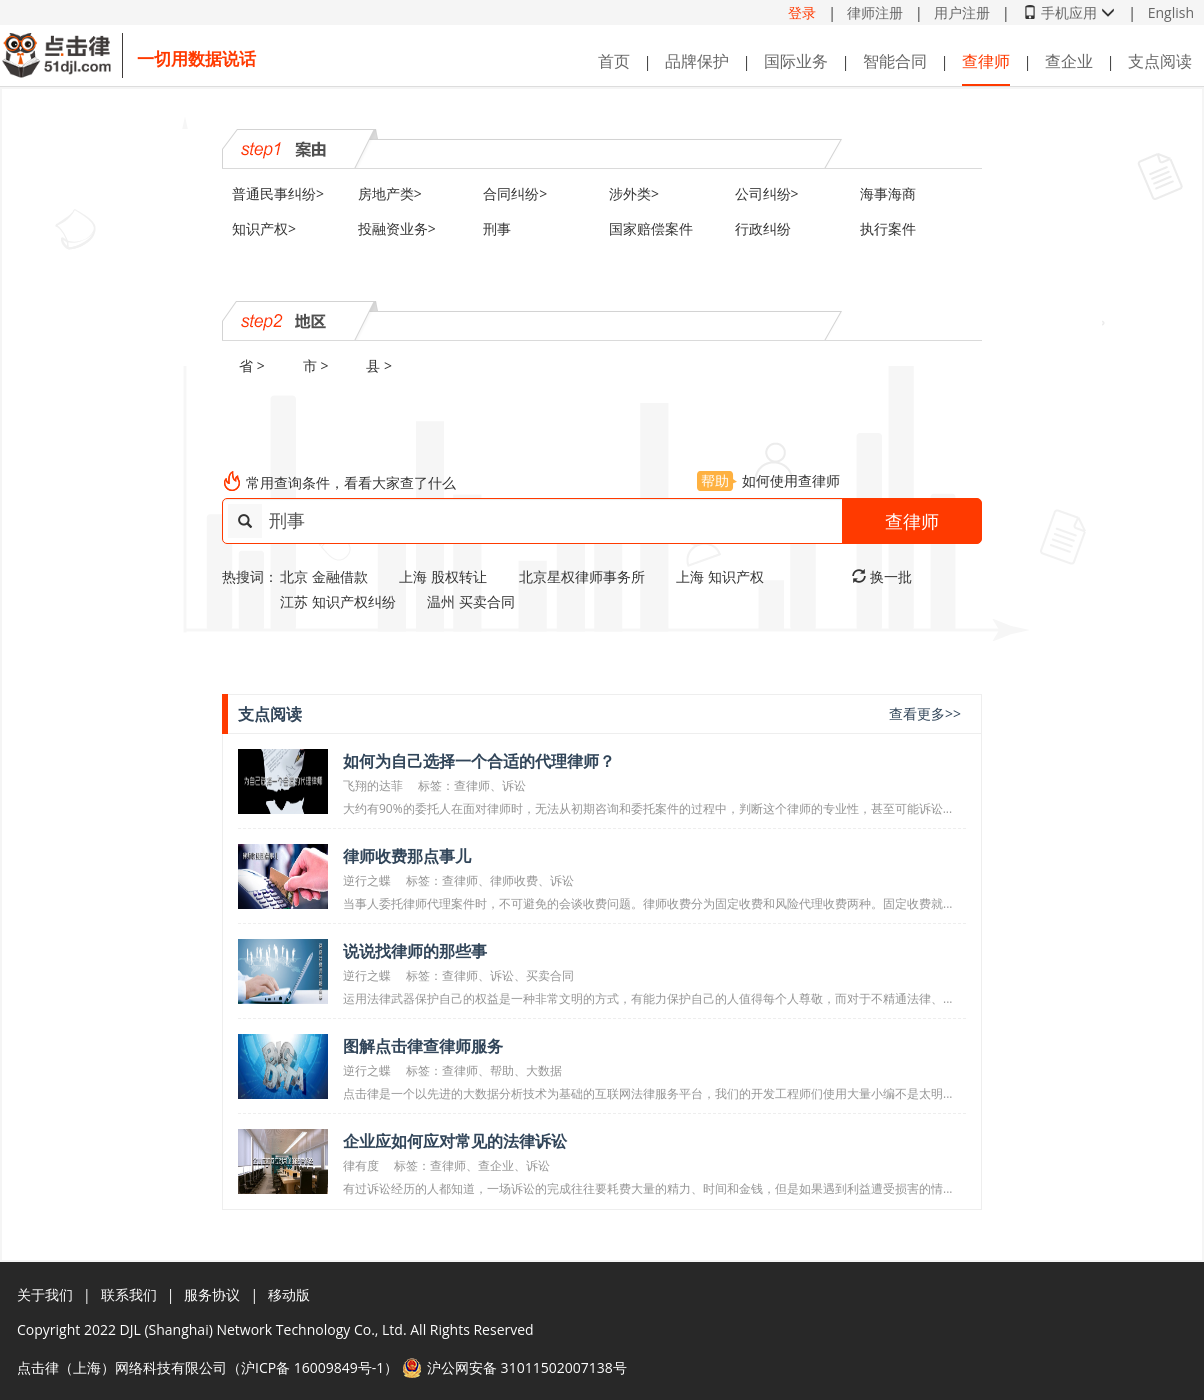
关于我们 (45, 1294)
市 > (316, 365)
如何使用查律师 (768, 480)
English (1171, 12)
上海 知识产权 (720, 576)
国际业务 (796, 61)
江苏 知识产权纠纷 (338, 601)
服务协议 (212, 1294)
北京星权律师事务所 (582, 576)
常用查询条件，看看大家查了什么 (351, 482)
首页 (614, 61)
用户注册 (962, 12)
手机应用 (1069, 12)
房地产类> (390, 193)
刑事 (497, 228)
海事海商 (888, 193)
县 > (379, 365)
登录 (802, 12)
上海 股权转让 (443, 576)
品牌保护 (697, 61)
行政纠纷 (763, 228)
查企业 (1069, 61)
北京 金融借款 (324, 576)
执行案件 (888, 228)
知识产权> (264, 228)
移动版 (289, 1294)
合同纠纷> (515, 193)
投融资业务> (397, 228)
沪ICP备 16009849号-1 (312, 1367)
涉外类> (634, 193)
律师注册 (875, 12)
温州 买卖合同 (471, 601)
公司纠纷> (767, 193)
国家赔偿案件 (651, 228)
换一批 (882, 576)
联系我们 (129, 1294)
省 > (252, 365)
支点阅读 (1160, 61)
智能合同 (895, 61)
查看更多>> (925, 713)
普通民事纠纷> (278, 193)
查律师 (986, 61)
